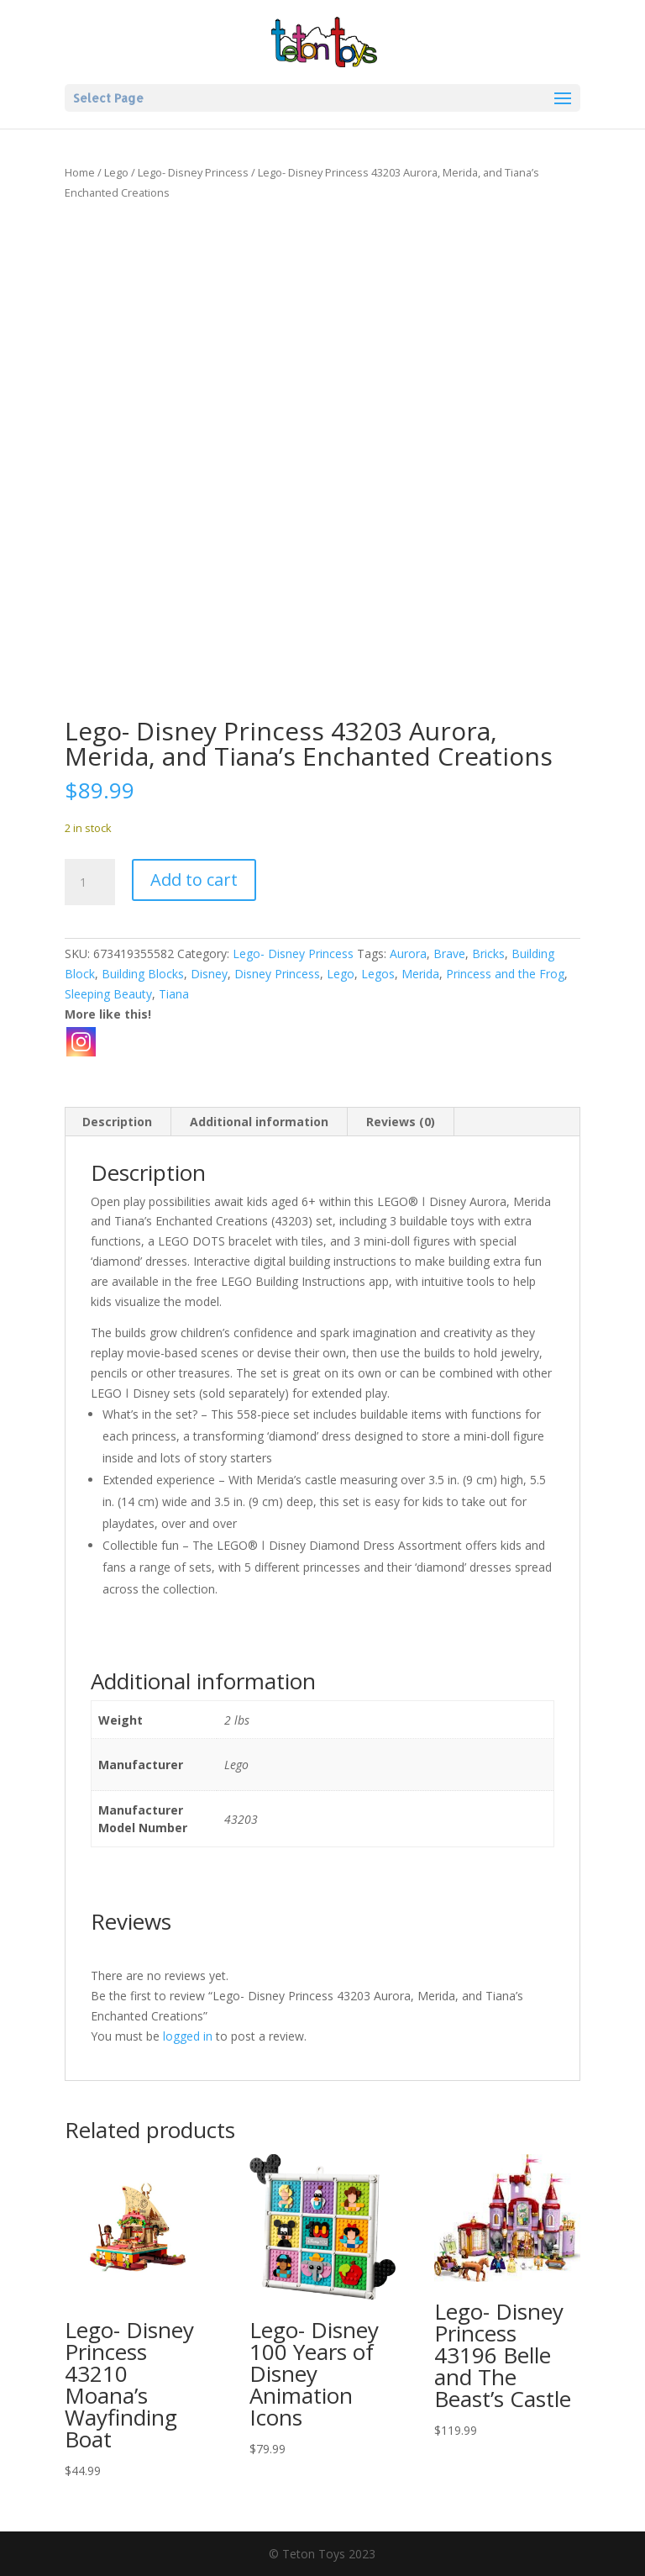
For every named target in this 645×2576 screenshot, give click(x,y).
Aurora (408, 953)
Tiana (174, 994)
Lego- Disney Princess (193, 172)
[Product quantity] (90, 882)
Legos (378, 974)
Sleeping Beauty (108, 994)
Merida (420, 974)
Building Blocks (143, 974)
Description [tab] (117, 1122)
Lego (116, 172)
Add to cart (194, 879)
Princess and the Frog (505, 974)
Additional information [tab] (259, 1122)
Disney (209, 974)
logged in (187, 2036)
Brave (449, 953)
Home (80, 172)
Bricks (488, 953)
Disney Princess (277, 974)
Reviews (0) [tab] (400, 1122)
